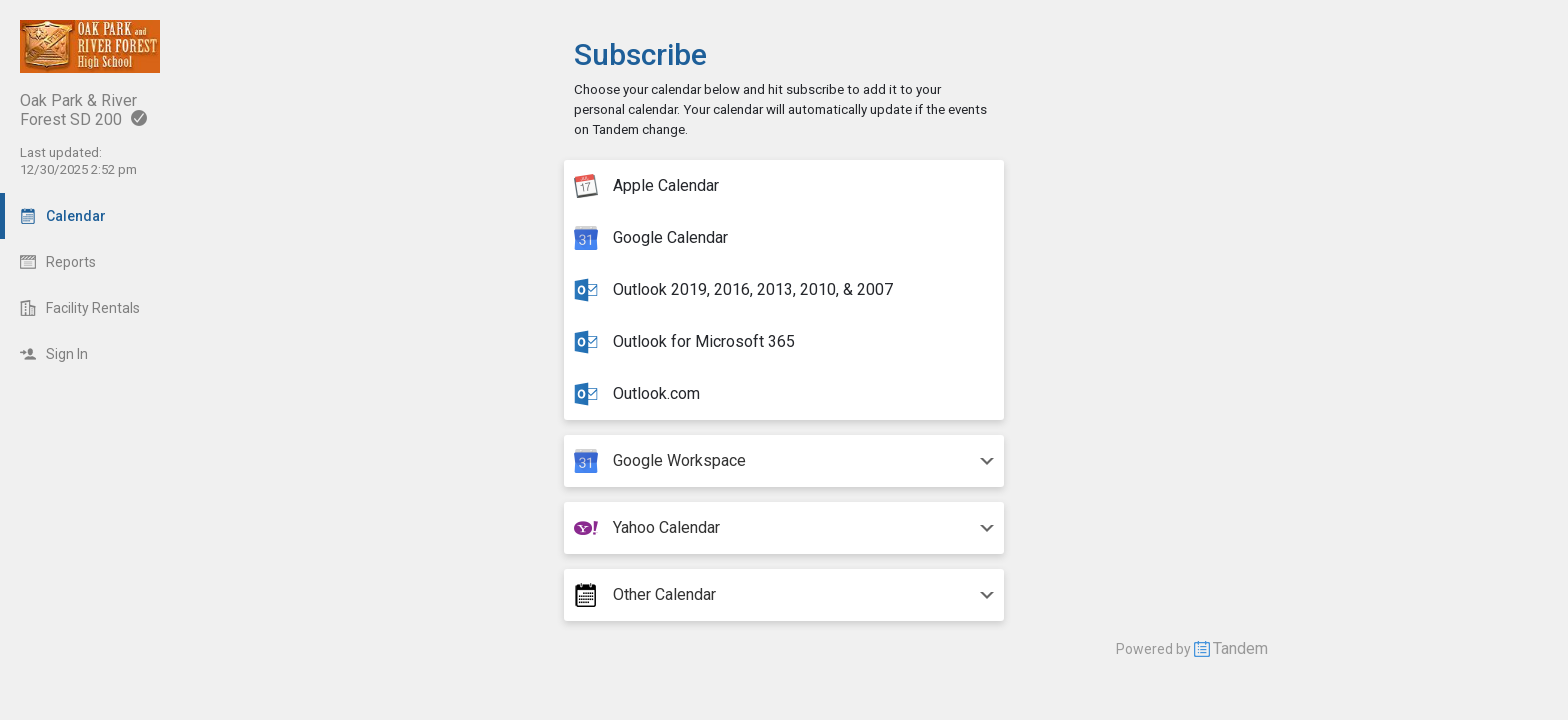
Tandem (1240, 648)
